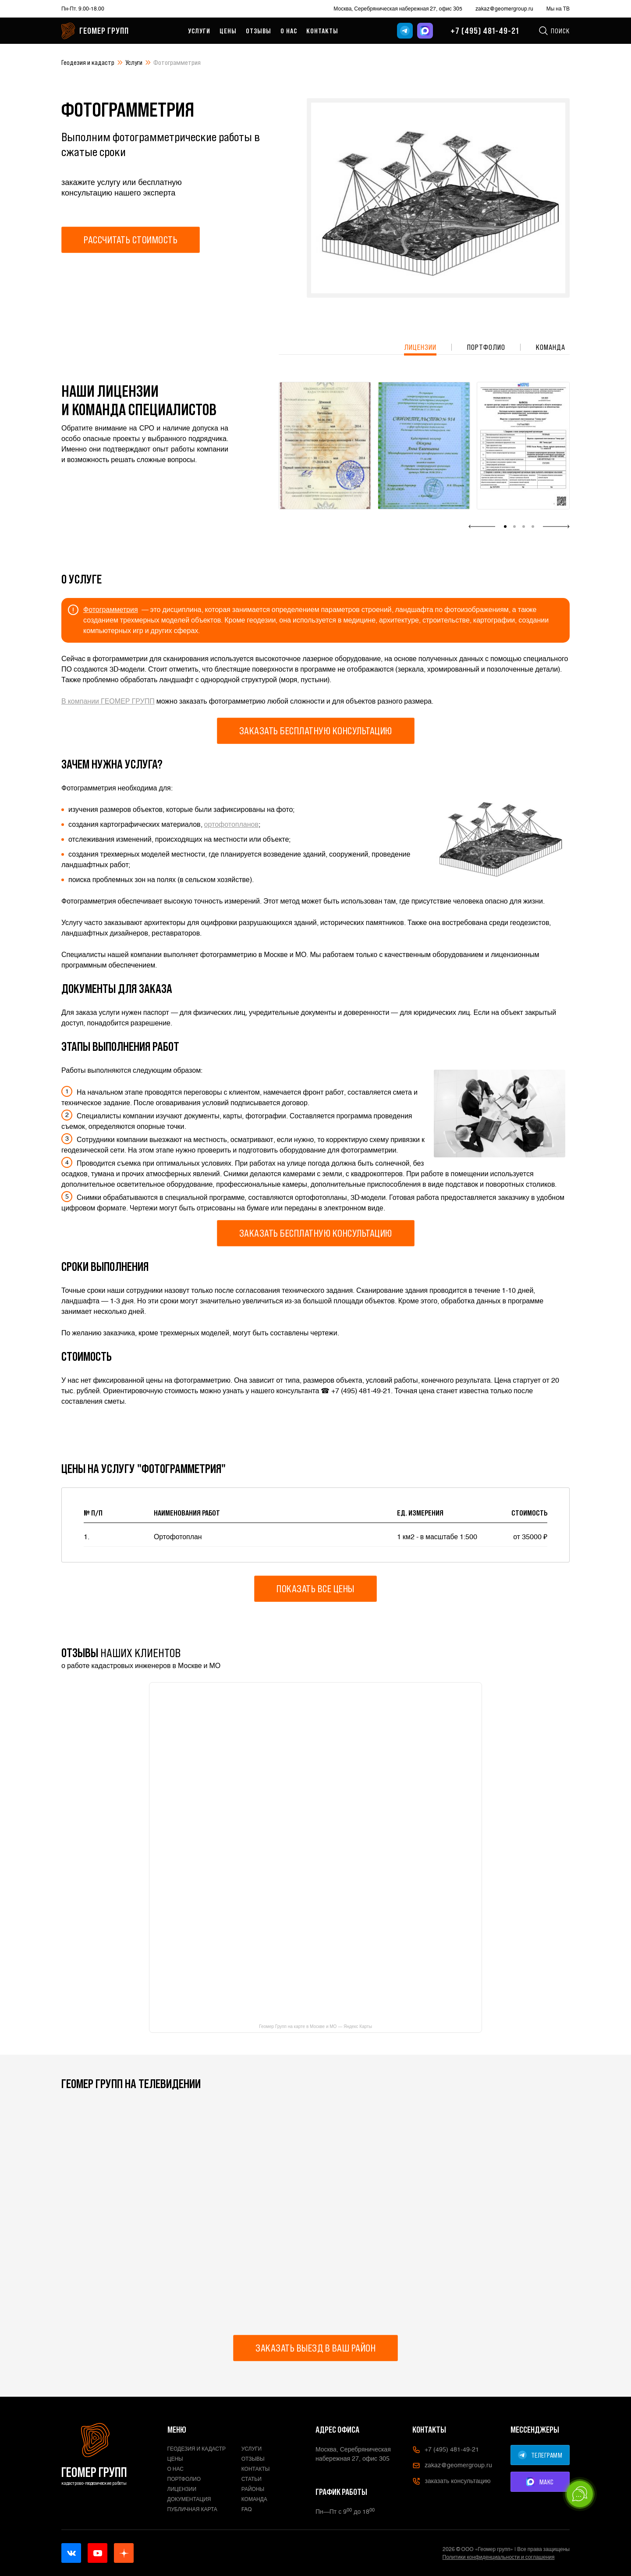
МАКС (540, 2481)
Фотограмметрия (110, 609)
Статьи (251, 2479)
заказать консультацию (451, 2481)
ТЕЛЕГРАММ (540, 2455)
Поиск (554, 30)
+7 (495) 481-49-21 (484, 31)
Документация (189, 2499)
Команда (550, 347)
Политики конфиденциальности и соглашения (499, 2557)
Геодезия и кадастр (87, 62)
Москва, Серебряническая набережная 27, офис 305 (397, 9)
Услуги (199, 31)
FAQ (246, 2509)
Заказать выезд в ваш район (315, 2348)
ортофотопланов (231, 824)
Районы (252, 2489)
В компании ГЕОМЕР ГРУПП (108, 701)
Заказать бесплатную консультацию (315, 731)
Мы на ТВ (558, 9)
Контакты (322, 31)
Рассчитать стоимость (130, 240)
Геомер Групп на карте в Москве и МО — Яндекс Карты (315, 2027)
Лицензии (420, 347)
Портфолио (486, 347)
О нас (288, 31)
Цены (228, 31)
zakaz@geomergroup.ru (504, 9)
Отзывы (258, 31)
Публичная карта (192, 2509)
